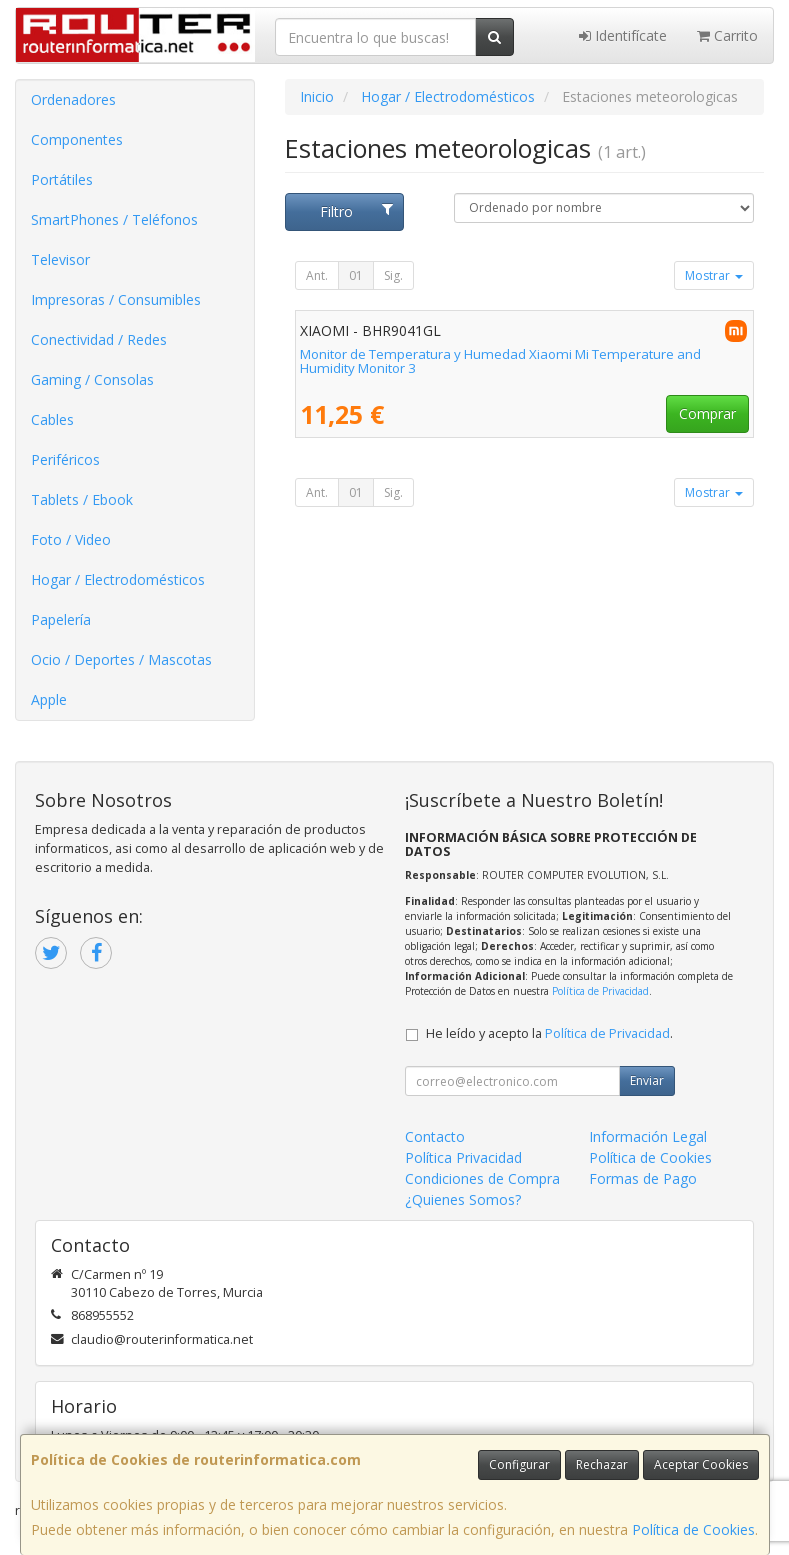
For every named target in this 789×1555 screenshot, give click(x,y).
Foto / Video (71, 539)
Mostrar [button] (714, 275)
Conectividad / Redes (99, 339)
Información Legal (648, 1136)
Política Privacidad (463, 1157)
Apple (49, 699)
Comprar (707, 413)
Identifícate (623, 35)
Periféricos (65, 459)
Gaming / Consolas (92, 379)
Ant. (317, 275)
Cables (52, 419)
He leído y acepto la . (549, 1033)
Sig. (393, 275)
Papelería (61, 619)
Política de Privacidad (600, 991)
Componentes (77, 139)
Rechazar (602, 1464)
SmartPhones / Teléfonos (114, 219)
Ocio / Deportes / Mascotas (121, 659)
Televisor (60, 259)
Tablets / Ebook (82, 499)
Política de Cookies (693, 1529)
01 (356, 275)
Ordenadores (73, 99)
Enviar (647, 1080)
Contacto (435, 1136)
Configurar (519, 1464)
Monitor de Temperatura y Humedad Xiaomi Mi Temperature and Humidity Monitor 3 (500, 361)
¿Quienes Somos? (463, 1199)
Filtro (356, 211)
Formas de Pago (643, 1178)
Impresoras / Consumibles (116, 299)
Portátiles (62, 179)
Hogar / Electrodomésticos (118, 579)
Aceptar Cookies (701, 1464)
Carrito (727, 35)
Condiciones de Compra (482, 1178)
